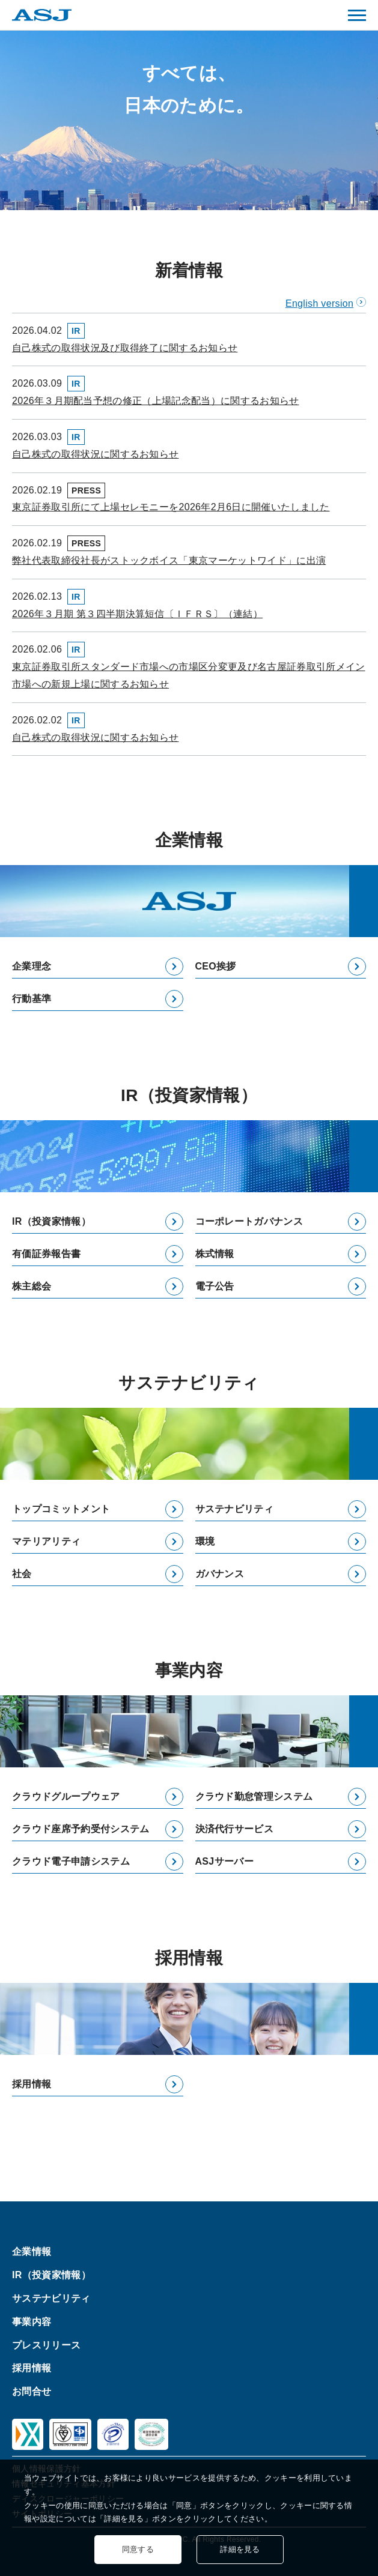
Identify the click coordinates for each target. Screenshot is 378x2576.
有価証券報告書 (46, 1254)
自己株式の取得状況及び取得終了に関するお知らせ (124, 348)
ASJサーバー (224, 1861)
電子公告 (214, 1286)
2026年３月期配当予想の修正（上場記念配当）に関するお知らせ (155, 401)
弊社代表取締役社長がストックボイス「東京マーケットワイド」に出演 (169, 560)
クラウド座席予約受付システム (80, 1829)
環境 (205, 1541)
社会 (22, 1574)
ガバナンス (220, 1574)
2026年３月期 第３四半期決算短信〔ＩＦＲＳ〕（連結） (137, 614)
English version (319, 303)
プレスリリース (46, 2344)
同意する (138, 2549)
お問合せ (31, 2391)
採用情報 (31, 2084)
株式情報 (214, 1254)
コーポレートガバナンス (249, 1221)
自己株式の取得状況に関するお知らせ (95, 454)
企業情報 (31, 2251)
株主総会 (31, 1286)
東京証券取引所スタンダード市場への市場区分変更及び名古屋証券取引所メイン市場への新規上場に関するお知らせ (188, 675)
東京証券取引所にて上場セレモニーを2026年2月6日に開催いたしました (171, 507)
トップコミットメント (61, 1509)
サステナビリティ (234, 1509)
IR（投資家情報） (51, 1221)
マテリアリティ (46, 1541)
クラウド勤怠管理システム (254, 1796)
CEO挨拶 (215, 966)
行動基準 (31, 999)
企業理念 (31, 966)
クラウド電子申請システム (71, 1861)
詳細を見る (240, 2549)
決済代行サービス (234, 1829)
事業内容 (31, 2321)
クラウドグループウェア (66, 1796)
